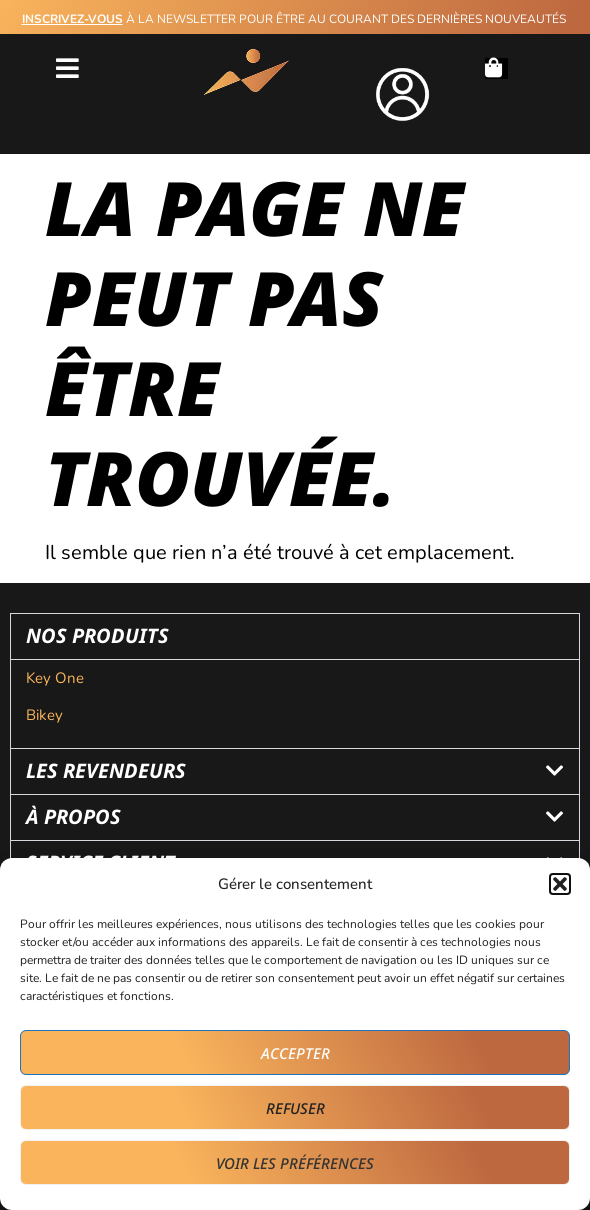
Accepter (295, 1053)
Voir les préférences (295, 1163)
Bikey (44, 715)
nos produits (97, 635)
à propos (73, 816)
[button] (560, 884)
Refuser (295, 1108)
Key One (57, 678)
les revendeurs (106, 770)
